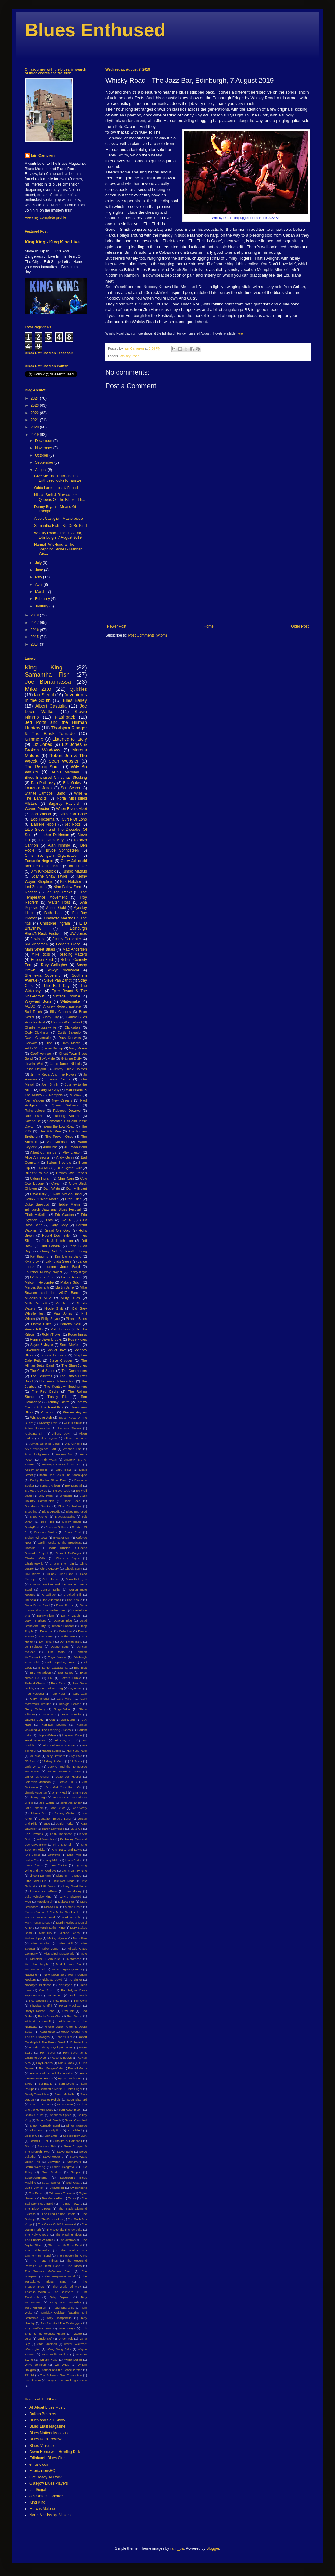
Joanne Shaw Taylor (49, 876)
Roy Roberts (44, 2063)
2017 (35, 622)
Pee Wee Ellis (38, 2000)
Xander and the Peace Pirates (62, 2370)
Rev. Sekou (74, 2016)
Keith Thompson (61, 1834)
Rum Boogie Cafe (51, 2068)
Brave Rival (73, 1532)
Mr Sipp (62, 1303)
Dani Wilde (51, 1188)
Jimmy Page (38, 1797)
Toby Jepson (59, 2297)
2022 (35, 413)
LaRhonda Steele (59, 1261)
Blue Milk (43, 1168)
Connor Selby (50, 1589)
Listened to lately (69, 739)
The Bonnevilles (52, 2219)
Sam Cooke (67, 2083)
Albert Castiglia (51, 705)
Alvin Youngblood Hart (40, 1449)
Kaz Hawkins (34, 1834)
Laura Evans (34, 1865)
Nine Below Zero (67, 887)
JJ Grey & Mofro (53, 1761)
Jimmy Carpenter (66, 939)
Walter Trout (59, 902)
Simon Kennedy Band (45, 2125)
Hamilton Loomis (53, 1724)
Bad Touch (33, 1012)
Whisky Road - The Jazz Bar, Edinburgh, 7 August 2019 (58, 535)
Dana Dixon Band (37, 1605)
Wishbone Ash (41, 1417)
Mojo (83, 1953)
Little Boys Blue (35, 1880)
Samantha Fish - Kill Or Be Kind (60, 526)
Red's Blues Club (49, 2016)
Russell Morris (77, 2068)
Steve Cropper (60, 1360)
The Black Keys (51, 840)
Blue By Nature (69, 1506)
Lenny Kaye (78, 1272)
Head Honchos (35, 1740)
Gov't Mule (47, 1058)
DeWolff (31, 1043)
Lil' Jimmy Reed (42, 1277)
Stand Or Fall (39, 2141)
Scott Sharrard (77, 2099)
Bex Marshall (74, 1485)
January (42, 606)
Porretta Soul (70, 1324)
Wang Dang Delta (59, 2349)
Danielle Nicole (43, 824)
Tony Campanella (59, 2318)
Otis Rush (46, 1990)
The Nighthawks (37, 2250)
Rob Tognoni (60, 1329)
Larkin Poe (32, 1860)
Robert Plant (64, 2037)
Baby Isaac (63, 1469)
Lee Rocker (59, 1865)
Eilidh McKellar (36, 1214)
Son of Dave (56, 1350)
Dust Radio (56, 1652)
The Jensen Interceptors (57, 1381)
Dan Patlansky (43, 783)
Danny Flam (45, 1615)
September (44, 462)
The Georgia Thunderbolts (64, 2229)
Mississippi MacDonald (59, 1953)
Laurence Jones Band (62, 1266)
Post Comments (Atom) (147, 635)
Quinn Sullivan (65, 1105)
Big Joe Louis (61, 1490)
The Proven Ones (59, 1136)
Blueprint (31, 1511)
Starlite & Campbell (68, 2141)
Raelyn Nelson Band (40, 2011)
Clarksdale (73, 1027)
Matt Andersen (74, 949)
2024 (35, 398)
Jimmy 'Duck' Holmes (70, 1069)
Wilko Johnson (35, 2364)
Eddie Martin (69, 1204)
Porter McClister (70, 2005)
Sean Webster (63, 761)
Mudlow (75, 1095)
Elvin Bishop (54, 1048)
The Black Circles (38, 2208)
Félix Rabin (58, 1693)
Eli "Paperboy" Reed (61, 1662)
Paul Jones (63, 1313)
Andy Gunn (65, 1157)
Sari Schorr (70, 788)
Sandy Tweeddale (37, 2094)
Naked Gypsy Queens (66, 1969)
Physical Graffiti (41, 2005)
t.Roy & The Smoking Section (67, 2380)
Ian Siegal (44, 694)
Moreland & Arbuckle (45, 1958)
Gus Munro (67, 1719)
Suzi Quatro (74, 2182)
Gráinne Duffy (71, 1058)
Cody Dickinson (37, 1032)
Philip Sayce (50, 1319)
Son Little (51, 2135)
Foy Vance (75, 1688)
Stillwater (54, 2161)
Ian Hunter (78, 866)
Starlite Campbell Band (45, 793)
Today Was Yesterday (65, 2302)
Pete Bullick (61, 2000)
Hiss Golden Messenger (59, 1745)
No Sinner (75, 1979)
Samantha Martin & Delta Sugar (61, 2089)
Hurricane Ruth (77, 1750)
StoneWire (74, 2161)
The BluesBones (74, 1365)
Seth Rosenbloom (71, 2109)
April (39, 584)
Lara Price (74, 1854)
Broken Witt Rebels (71, 1173)
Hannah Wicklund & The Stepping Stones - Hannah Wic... (58, 549)
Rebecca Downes (67, 1110)
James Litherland (37, 1776)
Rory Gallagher (54, 965)
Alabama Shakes (69, 1428)
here (239, 333)
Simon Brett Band (48, 2120)
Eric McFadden (40, 1672)
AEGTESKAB (73, 1423)
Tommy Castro (58, 1402)
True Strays (67, 2328)
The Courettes (41, 1376)
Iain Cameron (43, 155)
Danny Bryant (76, 1188)
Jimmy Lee (79, 1792)
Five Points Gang (51, 1688)
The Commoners (74, 1371)
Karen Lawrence (53, 1828)
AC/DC (30, 1006)
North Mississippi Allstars (50, 2515)
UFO (28, 2338)
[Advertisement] (207, 573)
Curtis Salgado (69, 1032)
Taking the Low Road (58, 1126)
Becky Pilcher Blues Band (48, 1480)
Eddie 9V (31, 1048)
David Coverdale (38, 1038)
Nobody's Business (38, 1985)
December (44, 441)
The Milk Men (50, 1131)
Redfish (31, 892)
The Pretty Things (44, 2260)
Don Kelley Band (71, 1641)
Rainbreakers (35, 1110)
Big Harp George (36, 1490)
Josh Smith (49, 1084)
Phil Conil (80, 2000)
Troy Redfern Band (38, 2328)
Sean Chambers (40, 2104)
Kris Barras (32, 1854)
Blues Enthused (95, 30)
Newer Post (116, 626)
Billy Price (46, 1495)
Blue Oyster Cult (69, 1168)
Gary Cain (80, 1693)
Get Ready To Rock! (46, 2477)
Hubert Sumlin (51, 1750)
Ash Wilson (41, 814)
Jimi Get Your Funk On (63, 1787)
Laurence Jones (38, 788)
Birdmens (66, 1495)
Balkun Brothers (59, 1162)
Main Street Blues (40, 949)
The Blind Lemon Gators (59, 2213)
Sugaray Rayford (63, 803)
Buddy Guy (50, 1017)
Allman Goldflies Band (44, 1443)
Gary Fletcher (39, 1698)
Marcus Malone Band (40, 1917)
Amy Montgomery (37, 1454)
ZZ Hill (29, 2375)
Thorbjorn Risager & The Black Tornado (56, 730)
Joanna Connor (58, 1079)
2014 (35, 644)
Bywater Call (61, 1537)
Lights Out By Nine (74, 1870)
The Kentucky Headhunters (65, 1386)
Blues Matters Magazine (49, 2433)
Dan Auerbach (51, 1599)
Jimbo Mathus (75, 871)
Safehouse (33, 1121)
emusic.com (33, 2380)
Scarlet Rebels (50, 2099)
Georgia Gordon (70, 1704)
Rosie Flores (77, 1339)
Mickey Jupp (33, 1938)
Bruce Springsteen (62, 850)
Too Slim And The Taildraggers (61, 2323)
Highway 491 (64, 1740)
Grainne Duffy (34, 1719)
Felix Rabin (58, 1683)
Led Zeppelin (36, 887)
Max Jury (45, 1932)
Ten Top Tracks (59, 892)
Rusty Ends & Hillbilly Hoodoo (51, 2073)
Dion (49, 1043)
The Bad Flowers (70, 2203)
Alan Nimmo (59, 845)
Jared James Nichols (66, 1064)
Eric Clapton (64, 1214)
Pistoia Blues (41, 1324)
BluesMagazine (65, 1516)
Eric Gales (72, 783)
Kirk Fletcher (70, 881)
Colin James (50, 1579)
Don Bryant (46, 1641)
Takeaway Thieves (61, 2193)
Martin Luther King (52, 1927)
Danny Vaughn (71, 1615)
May (39, 577)
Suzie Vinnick (34, 2187)
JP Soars (76, 1761)
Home (209, 626)
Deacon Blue (63, 1620)
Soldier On (32, 2135)
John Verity (79, 1808)
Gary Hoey (59, 1225)
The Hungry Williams (39, 2239)
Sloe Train (37, 2130)
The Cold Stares (42, 1371)
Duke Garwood (37, 1204)
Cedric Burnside (59, 1547)
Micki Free (80, 1938)
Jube (46, 1823)
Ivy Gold (76, 1756)
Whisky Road (130, 356)
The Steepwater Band (59, 2276)
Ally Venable (73, 1443)
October (42, 455)
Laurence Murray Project (43, 1272)
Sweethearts (78, 2187)
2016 (35, 630)
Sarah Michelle (64, 2094)
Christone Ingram (55, 923)
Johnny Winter (65, 1813)
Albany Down (61, 1433)
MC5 (28, 1901)
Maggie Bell (44, 1901)
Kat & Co (76, 1828)
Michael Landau (70, 1932)
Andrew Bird (64, 1454)
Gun (52, 1719)
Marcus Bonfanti (37, 1287)
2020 (35, 427)
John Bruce (57, 1808)
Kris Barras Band (68, 1256)
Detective (65, 1631)
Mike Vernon (51, 1948)
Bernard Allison (50, 1485)
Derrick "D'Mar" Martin (42, 1199)
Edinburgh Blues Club (47, 2458)
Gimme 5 (34, 739)
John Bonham (34, 1808)
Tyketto (77, 2333)
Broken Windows (36, 1537)
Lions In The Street (69, 1875)
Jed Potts (73, 824)
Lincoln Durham (40, 1875)
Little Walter (49, 1886)
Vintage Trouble (66, 996)
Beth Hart (53, 913)
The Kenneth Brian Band (65, 2245)
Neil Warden (34, 1100)
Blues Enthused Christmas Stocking (56, 777)
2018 (35, 615)
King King (43, 667)
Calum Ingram (40, 1178)
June (39, 570)
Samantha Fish (47, 674)
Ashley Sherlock (36, 1469)
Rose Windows (61, 2057)
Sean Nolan (65, 2104)
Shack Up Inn (34, 2115)
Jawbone (38, 939)
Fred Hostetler (34, 1693)
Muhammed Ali (35, 1969)
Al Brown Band (75, 1147)
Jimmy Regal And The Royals (53, 1074)
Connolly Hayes (76, 1579)
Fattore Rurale (70, 1678)
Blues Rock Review (45, 2439)
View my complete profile (45, 217)
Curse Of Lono (74, 819)
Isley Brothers (56, 1756)
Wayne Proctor (37, 809)
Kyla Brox (32, 1261)
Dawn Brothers (35, 1620)
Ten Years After (52, 2198)
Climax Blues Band (60, 1573)
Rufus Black (66, 2063)
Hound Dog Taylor (56, 1235)
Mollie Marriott (36, 1303)
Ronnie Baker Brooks (46, 1339)
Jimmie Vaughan (36, 1792)
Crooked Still (73, 1594)
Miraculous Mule (38, 1298)
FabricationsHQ (42, 2471)
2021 (35, 420)
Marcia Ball (51, 1906)
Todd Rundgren (35, 2307)
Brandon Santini (45, 1532)
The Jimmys (67, 2239)
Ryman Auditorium (70, 2078)
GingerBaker (62, 1709)
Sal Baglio (45, 2083)
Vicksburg (48, 1412)
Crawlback (49, 1594)
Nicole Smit (53, 1308)
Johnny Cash (48, 1251)
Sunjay (75, 2172)
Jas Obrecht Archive (46, 2496)
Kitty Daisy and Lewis (67, 1849)
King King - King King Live (52, 241)
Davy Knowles (70, 1038)
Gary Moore (78, 1048)
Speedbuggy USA (75, 2135)
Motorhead (74, 1958)
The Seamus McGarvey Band (48, 2271)
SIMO (29, 2083)
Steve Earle (65, 2151)
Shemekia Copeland (42, 975)
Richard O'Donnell (38, 2021)
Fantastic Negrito (39, 861)
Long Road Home (75, 1886)
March (41, 591)
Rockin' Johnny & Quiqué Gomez (51, 2047)
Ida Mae (35, 1756)
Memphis (56, 1095)
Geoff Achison (41, 1053)
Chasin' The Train (62, 1563)
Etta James (65, 1672)
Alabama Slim (34, 1433)
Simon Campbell (76, 2120)
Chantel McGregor (68, 1553)
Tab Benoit (36, 2193)
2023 (35, 405)
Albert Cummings (43, 1152)
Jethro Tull (66, 1782)
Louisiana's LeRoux (43, 1891)
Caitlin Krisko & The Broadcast (60, 1542)
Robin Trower (52, 1334)
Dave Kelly (38, 1194)
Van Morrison (57, 1142)
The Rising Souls (43, 766)
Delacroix (46, 1631)
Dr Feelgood (33, 1646)
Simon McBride (76, 2125)
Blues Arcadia (51, 1511)
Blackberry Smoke (37, 1506)
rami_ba (177, 2548)
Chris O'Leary (49, 1568)
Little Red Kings (63, 1880)
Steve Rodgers (53, 2156)
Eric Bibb (80, 1667)
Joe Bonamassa (48, 681)
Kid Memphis (45, 1839)
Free (49, 1220)
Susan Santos (51, 2182)
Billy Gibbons (60, 1012)
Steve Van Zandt (58, 980)
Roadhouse (47, 2031)
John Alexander (71, 1802)
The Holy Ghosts (37, 2234)
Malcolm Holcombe (39, 1282)
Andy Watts (49, 1459)
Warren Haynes (75, 1412)
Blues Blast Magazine (47, 2426)
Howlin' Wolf (34, 1064)
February (43, 599)
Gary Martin (64, 1698)
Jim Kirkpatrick (43, 871)
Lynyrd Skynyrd (70, 1896)
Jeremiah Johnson (38, 1782)
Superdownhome (36, 2177)
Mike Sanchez (41, 1943)
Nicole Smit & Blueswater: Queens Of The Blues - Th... (59, 497)
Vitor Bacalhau (47, 2344)
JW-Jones (78, 933)
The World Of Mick (66, 2286)
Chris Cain (66, 1178)
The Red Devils (45, 1391)
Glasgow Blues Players (48, 2483)
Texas (72, 2198)
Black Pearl (71, 1501)
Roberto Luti (78, 2042)
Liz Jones (42, 744)
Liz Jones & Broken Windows (56, 747)
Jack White (33, 1766)
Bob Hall (47, 1521)
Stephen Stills (47, 2146)
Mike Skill (66, 1943)
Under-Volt (66, 2338)
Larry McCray (49, 1090)
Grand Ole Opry (57, 1230)
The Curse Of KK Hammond (57, 2224)
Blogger (213, 2548)
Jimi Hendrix (50, 1246)
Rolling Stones (67, 1116)
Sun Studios (51, 2172)
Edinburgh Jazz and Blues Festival (53, 1209)
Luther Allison (71, 1277)
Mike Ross (40, 954)
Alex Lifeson (72, 1152)
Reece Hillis (34, 1329)
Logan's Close (68, 944)
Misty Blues (70, 1298)
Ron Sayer (47, 2052)
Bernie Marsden (65, 772)
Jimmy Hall (59, 1792)
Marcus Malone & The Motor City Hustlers (53, 1912)
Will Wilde (62, 2364)
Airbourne (50, 1147)
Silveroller (32, 1350)
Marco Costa (73, 1906)
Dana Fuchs (64, 1605)
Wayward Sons (38, 1001)
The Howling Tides (69, 2234)
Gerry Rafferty (35, 1709)
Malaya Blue (66, 1901)
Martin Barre (64, 1287)
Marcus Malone (42, 2509)
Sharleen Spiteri (61, 2115)
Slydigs (56, 2130)
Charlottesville (34, 1563)
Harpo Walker (47, 1735)
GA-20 (66, 1220)
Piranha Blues (76, 1319)
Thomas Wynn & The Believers (49, 2291)
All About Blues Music (47, 2407)
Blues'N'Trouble (36, 1173)
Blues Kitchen (39, 1516)
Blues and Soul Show (47, 2420)
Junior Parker (65, 1823)
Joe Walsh (46, 1802)
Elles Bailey (75, 700)
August (41, 470)
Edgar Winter (57, 1657)
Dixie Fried (73, 1199)
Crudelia (30, 1599)
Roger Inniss (77, 1334)
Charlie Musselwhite (40, 1027)
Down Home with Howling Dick (54, 2452)
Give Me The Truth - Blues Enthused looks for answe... (59, 478)
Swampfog (57, 2187)
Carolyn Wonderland (66, 1022)
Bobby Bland (71, 1521)
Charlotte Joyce (68, 1558)
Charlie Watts (35, 1558)
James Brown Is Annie (64, 1771)
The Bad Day (56, 986)
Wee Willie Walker (55, 2354)
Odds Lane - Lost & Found (56, 488)
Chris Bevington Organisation (51, 855)
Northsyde (65, 1985)
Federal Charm (35, 1683)
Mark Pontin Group (37, 1922)
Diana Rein (46, 1636)
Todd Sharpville (63, 2307)
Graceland (47, 1714)
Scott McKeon (70, 1345)
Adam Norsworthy (37, 1428)
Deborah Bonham (62, 1626)
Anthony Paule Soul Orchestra (61, 1464)
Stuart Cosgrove (63, 2167)
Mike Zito (38, 689)
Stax (28, 2146)
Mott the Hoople (36, 1964)
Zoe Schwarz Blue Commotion (61, 2375)
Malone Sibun (70, 1282)
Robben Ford (42, 959)
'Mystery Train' (48, 1423)
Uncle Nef (45, 2338)
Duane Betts (59, 1646)
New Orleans (62, 1100)
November (44, 448)
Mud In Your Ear (68, 1964)
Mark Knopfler (72, 1917)
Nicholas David (52, 1979)
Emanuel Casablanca (53, 1667)
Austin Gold (56, 907)
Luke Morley (72, 1891)
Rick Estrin (34, 1116)
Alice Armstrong (37, 1157)
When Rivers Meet (71, 809)
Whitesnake (70, 1001)
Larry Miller (52, 1860)
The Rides (74, 2265)
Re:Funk (68, 2011)
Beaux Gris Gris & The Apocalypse (63, 1475)
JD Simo (30, 1761)
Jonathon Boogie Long (55, 1818)
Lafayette (53, 1854)
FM (50, 1678)
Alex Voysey (48, 1438)
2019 (35, 434)
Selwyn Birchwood (63, 970)
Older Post (300, 626)
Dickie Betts (67, 1636)
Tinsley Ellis (57, 1397)
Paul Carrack (78, 1995)
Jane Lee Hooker (68, 1776)
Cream (56, 1183)
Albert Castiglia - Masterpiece (58, 518)
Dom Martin (70, 1043)
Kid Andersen (36, 944)
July (39, 563)
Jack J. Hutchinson (57, 1240)
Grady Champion (71, 1714)
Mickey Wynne (57, 1938)
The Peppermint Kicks (72, 2255)
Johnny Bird (38, 1813)
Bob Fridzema (42, 819)
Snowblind (75, 2130)
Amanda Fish (72, 1449)
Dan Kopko (74, 1599)
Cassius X (32, 1547)
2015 (35, 637)
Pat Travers (54, 1995)
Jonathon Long (76, 1251)
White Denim (73, 2359)
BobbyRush (32, 1527)
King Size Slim (63, 1844)
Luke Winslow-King (38, 1896)
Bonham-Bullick (56, 1527)
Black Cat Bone (73, 814)
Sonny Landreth (53, 1355)
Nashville (31, 1974)
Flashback (65, 717)
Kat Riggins (39, 1256)
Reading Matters (73, 954)
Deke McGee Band (67, 1194)
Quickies (78, 689)
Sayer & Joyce (41, 1345)
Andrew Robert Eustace (62, 1006)
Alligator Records (75, 1438)
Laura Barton (73, 1860)
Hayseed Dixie (72, 1735)
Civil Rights (32, 1573)
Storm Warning (35, 2167)
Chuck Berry (73, 1568)
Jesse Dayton (35, 1069)
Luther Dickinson (55, 835)
